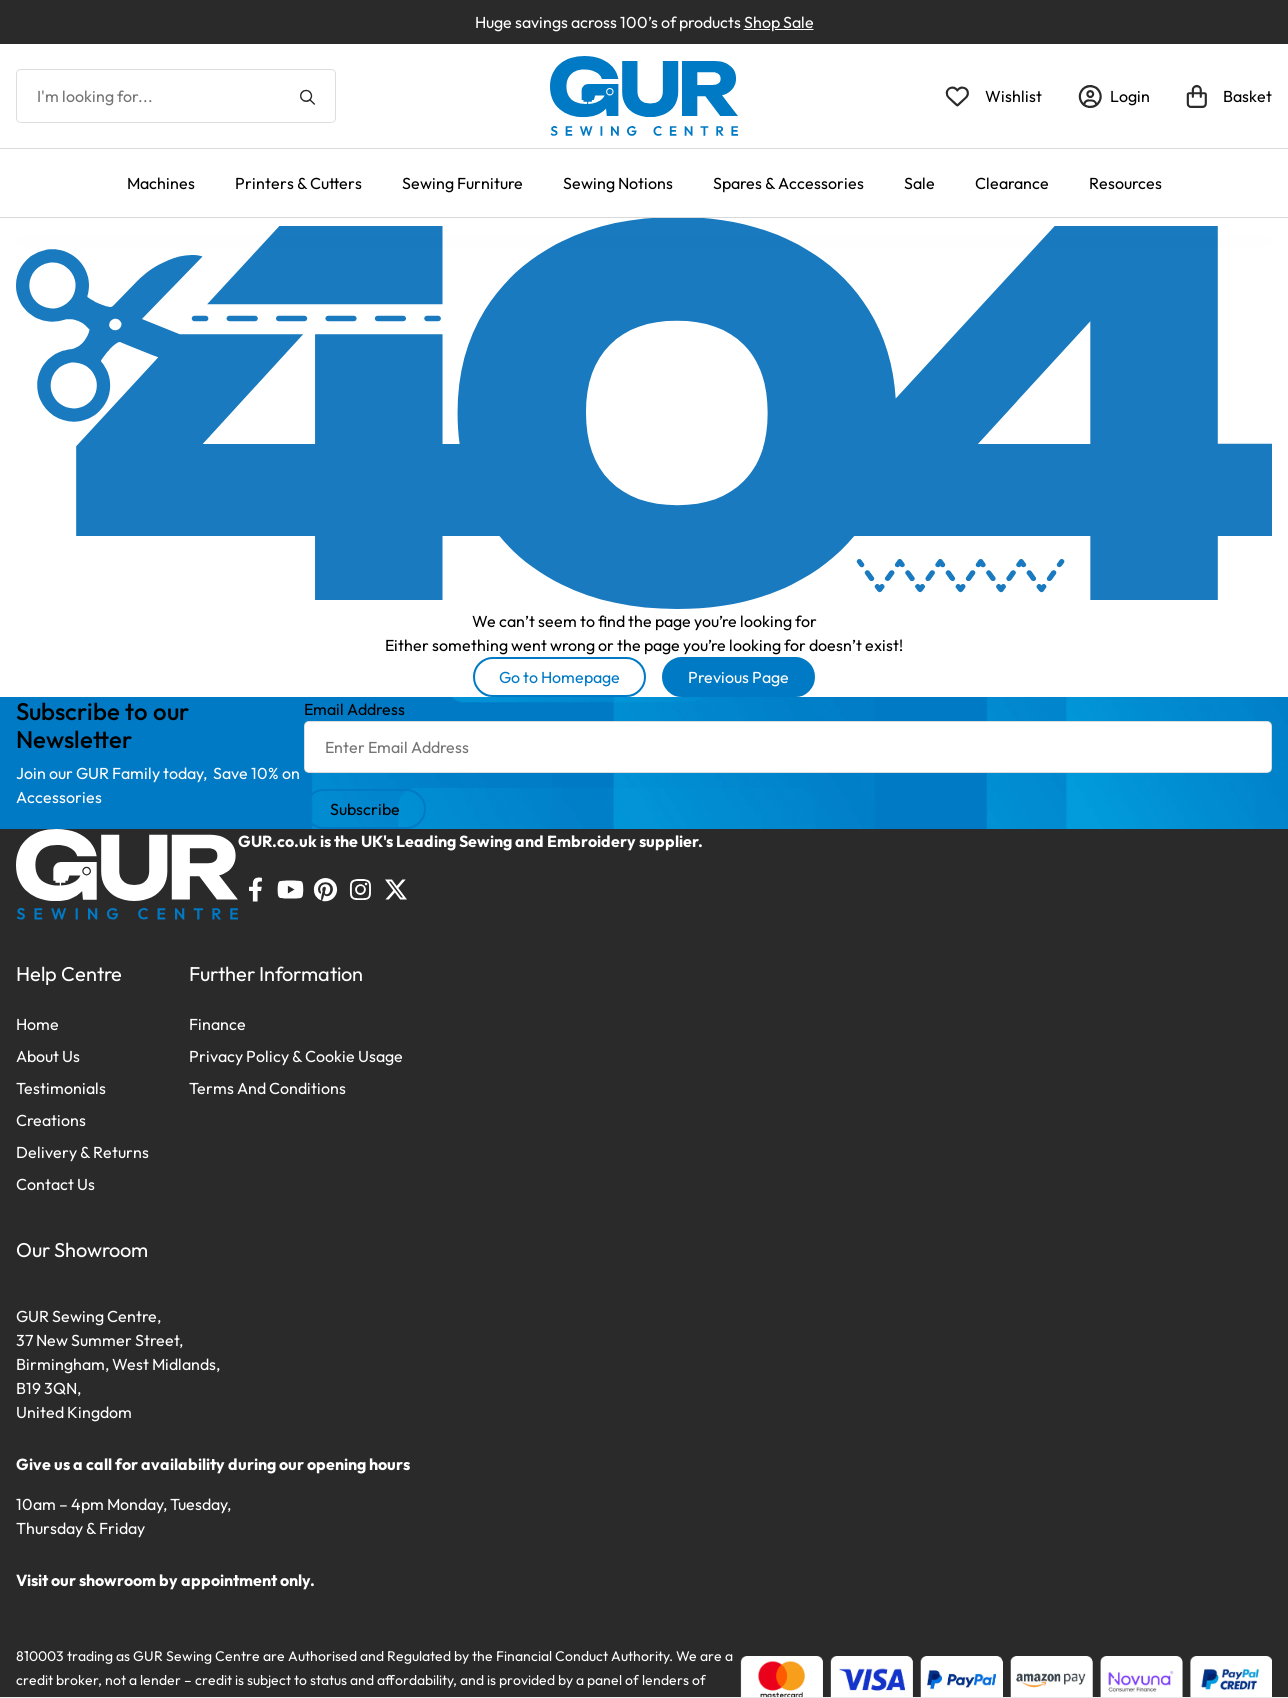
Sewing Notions (618, 183)
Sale (919, 183)
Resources (1125, 183)
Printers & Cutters (298, 183)
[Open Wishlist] (993, 96)
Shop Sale (779, 22)
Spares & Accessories (788, 183)
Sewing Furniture (462, 183)
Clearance (1012, 183)
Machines (161, 183)
